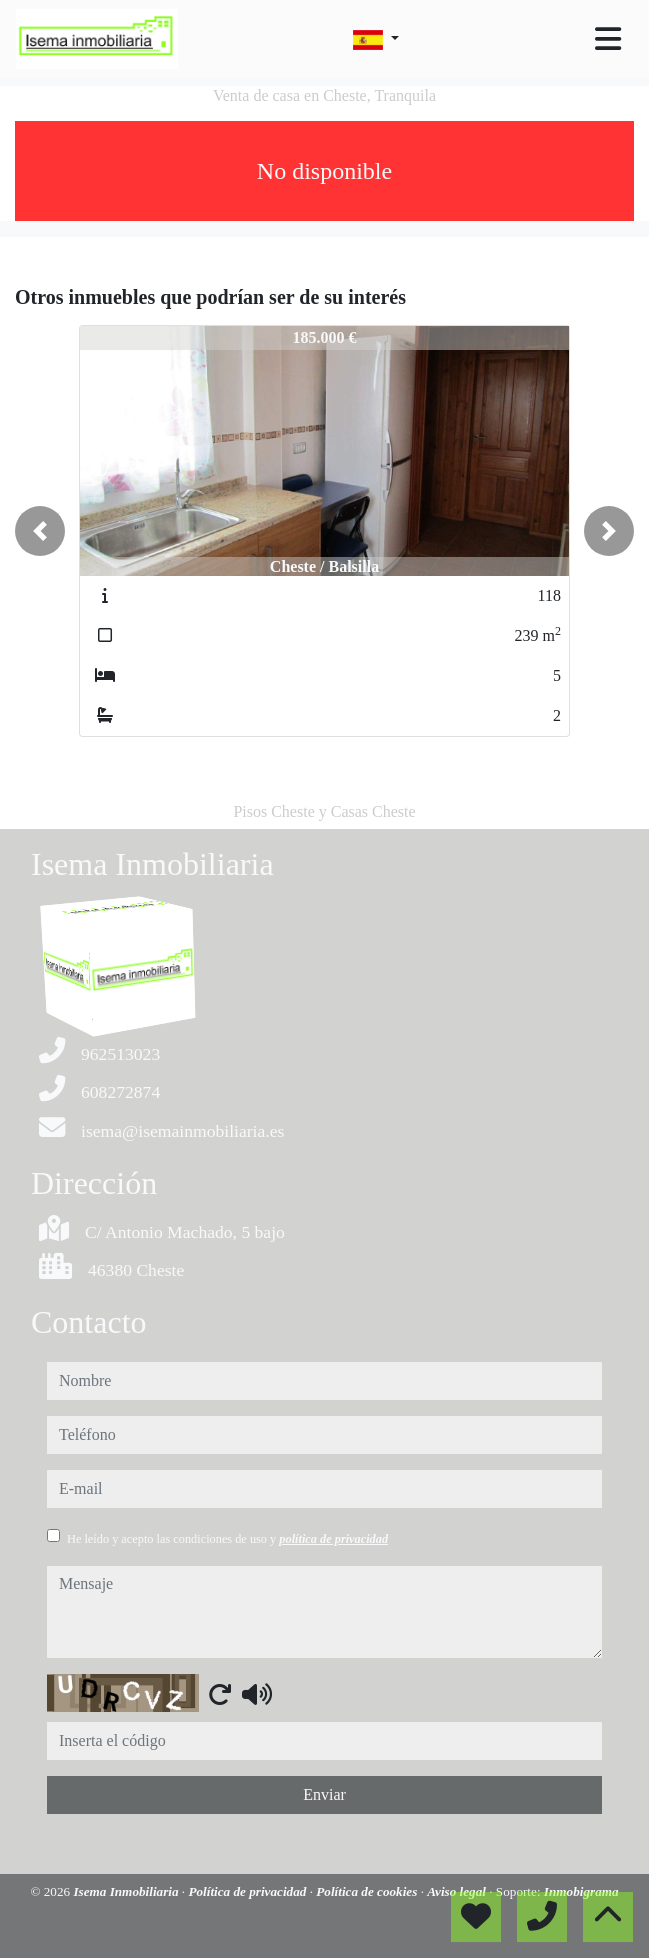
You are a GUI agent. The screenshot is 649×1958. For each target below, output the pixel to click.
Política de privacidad (248, 1891)
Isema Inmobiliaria (127, 1891)
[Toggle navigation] (608, 39)
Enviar (324, 1794)
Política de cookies (368, 1891)
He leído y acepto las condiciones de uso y (227, 1539)
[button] (40, 531)
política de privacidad (333, 1539)
